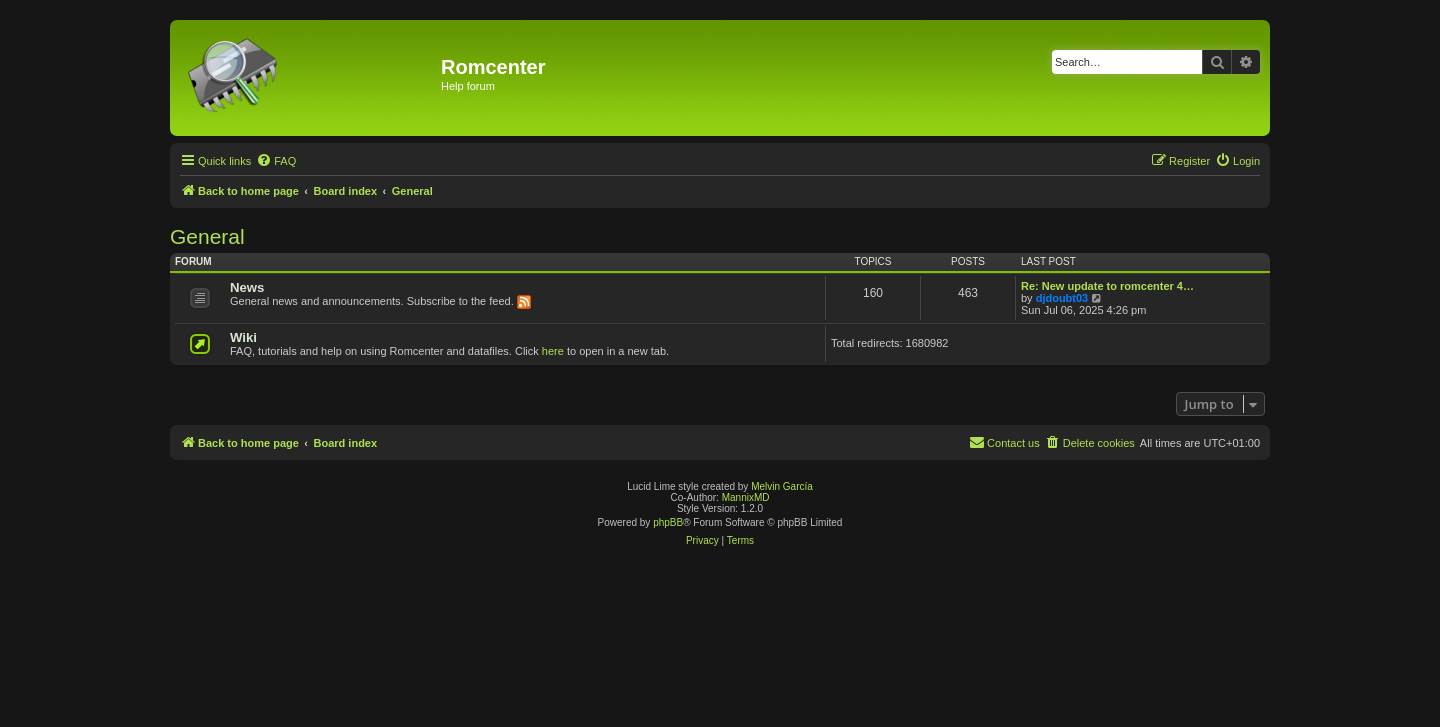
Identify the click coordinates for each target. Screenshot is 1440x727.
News (247, 287)
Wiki (243, 337)
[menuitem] (276, 161)
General (207, 236)
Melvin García (782, 486)
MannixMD (746, 497)
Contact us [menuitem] (1004, 442)
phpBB (668, 522)
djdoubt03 (1062, 298)
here (553, 351)
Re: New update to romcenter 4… (1107, 286)
